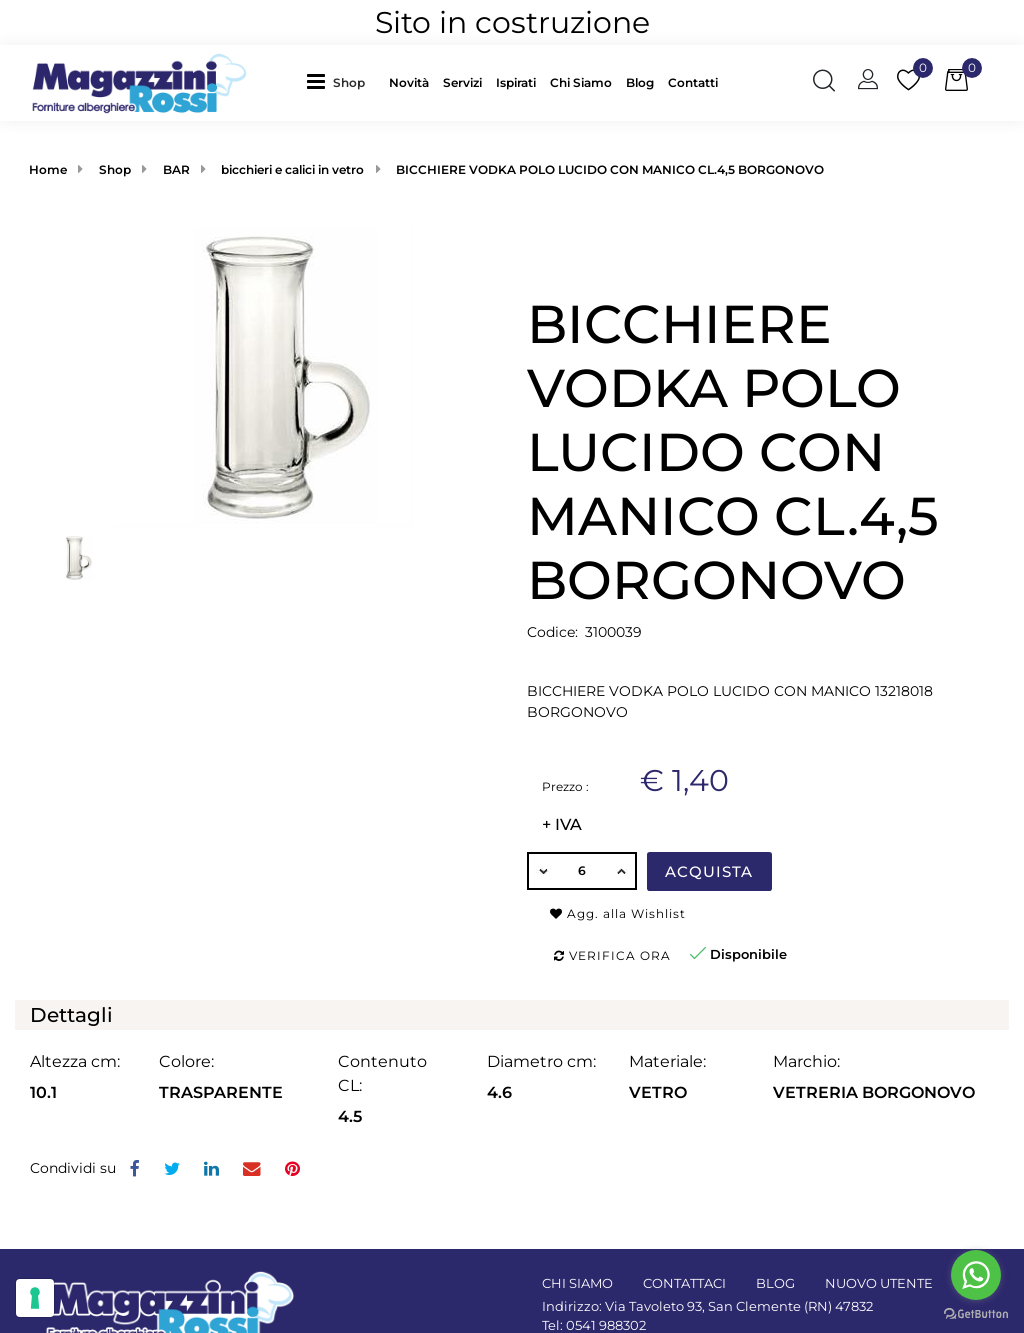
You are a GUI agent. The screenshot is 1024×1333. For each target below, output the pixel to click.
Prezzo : (565, 786)
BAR (176, 169)
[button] (354, 82)
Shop (349, 82)
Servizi (462, 82)
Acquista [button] (709, 871)
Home (48, 169)
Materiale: (667, 1061)
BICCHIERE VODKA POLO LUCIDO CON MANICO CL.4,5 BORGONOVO (610, 169)
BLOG (775, 1283)
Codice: (552, 632)
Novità (409, 82)
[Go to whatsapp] (976, 1275)
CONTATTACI (684, 1283)
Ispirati (516, 82)
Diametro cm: (541, 1061)
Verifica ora (612, 955)
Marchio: (806, 1061)
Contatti (693, 82)
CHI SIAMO (577, 1283)
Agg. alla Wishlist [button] (618, 913)
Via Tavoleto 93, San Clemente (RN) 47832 (739, 1306)
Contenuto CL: (382, 1073)
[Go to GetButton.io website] (976, 1313)
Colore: (186, 1061)
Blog (640, 82)
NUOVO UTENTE (879, 1283)
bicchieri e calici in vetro (292, 169)
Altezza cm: (75, 1061)
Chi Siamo (581, 82)
